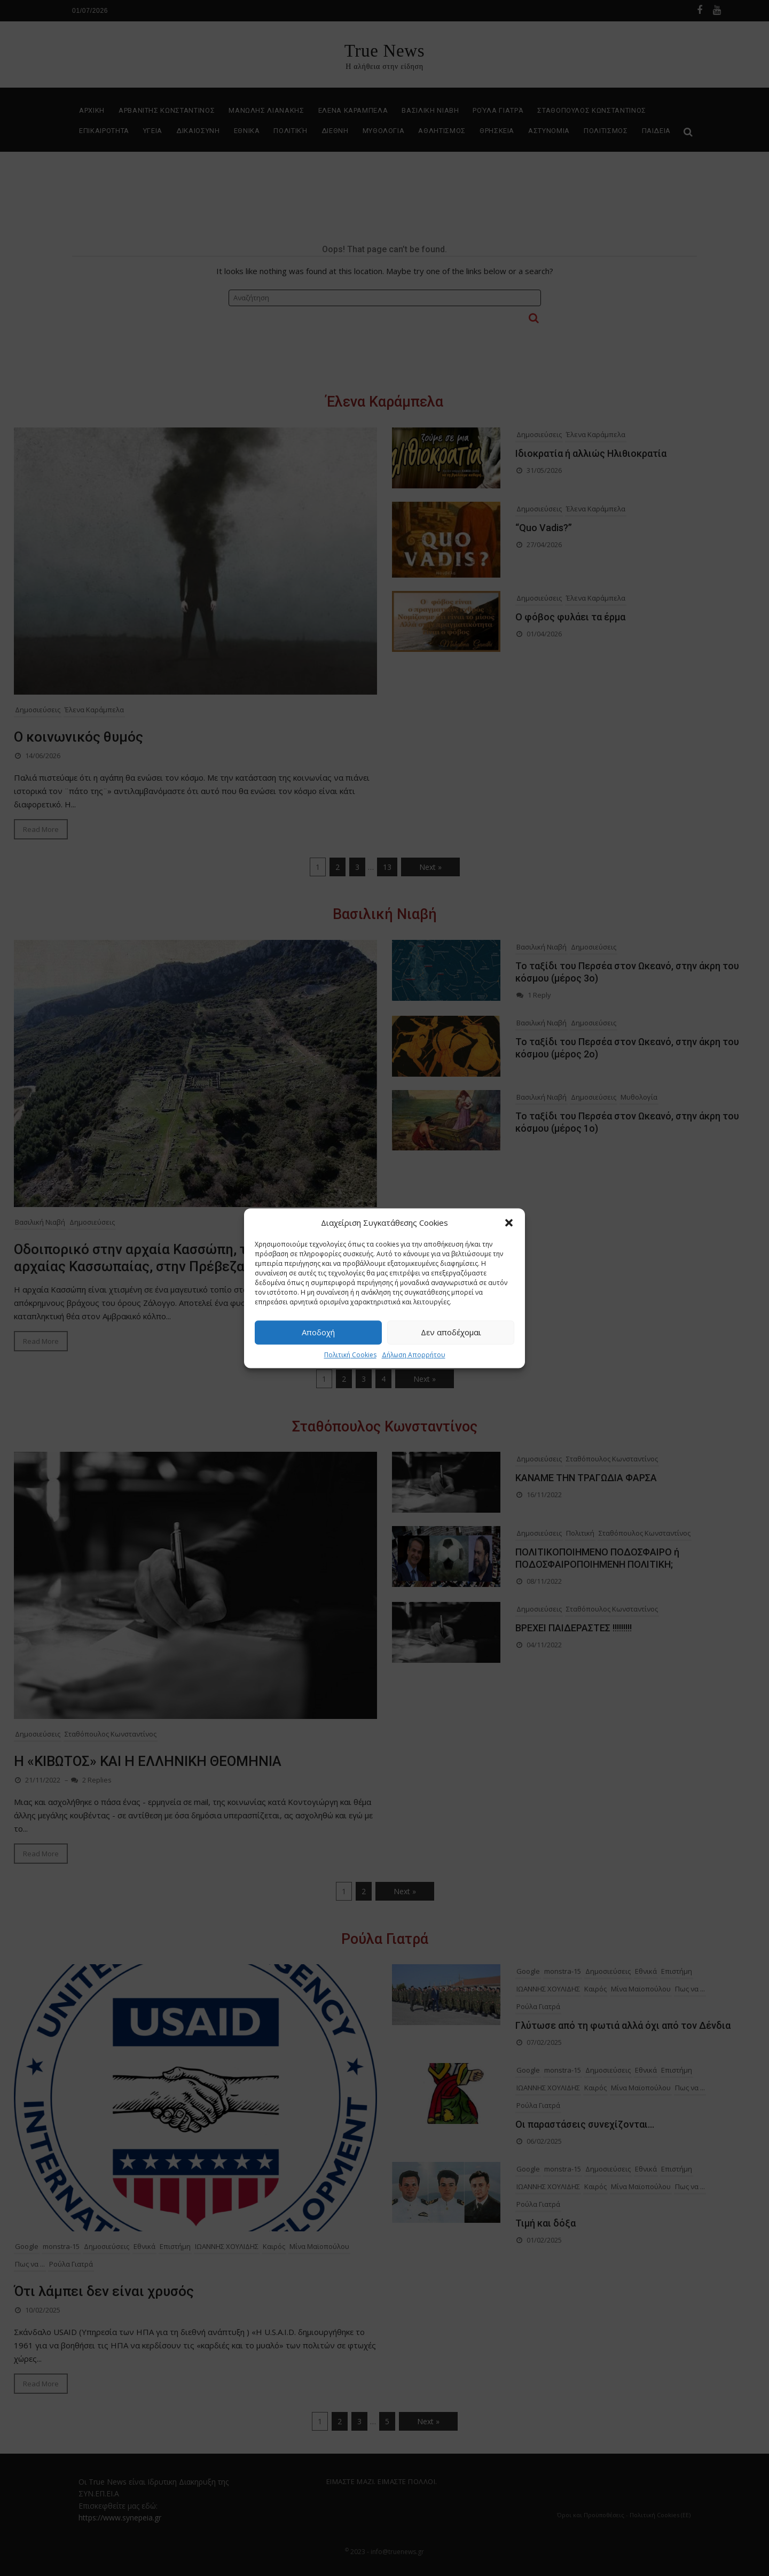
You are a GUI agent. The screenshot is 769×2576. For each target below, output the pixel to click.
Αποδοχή (318, 1332)
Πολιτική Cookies (350, 1354)
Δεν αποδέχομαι (451, 1332)
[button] (509, 1222)
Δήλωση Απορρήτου (413, 1354)
